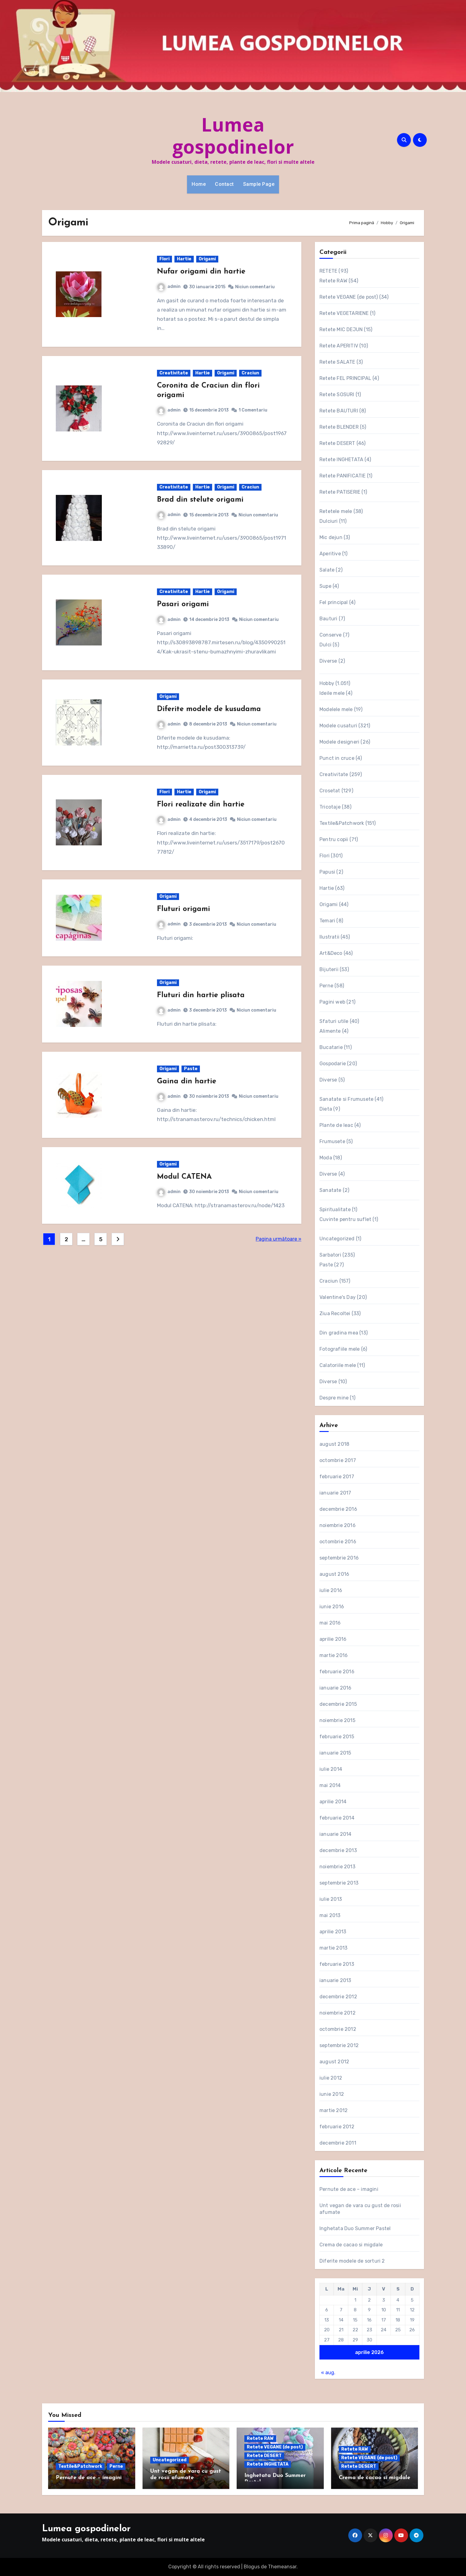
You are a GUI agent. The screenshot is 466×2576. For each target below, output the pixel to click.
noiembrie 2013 (337, 1867)
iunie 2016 (331, 1607)
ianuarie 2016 (335, 1688)
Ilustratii (329, 937)
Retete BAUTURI (338, 411)
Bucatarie (331, 1047)
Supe (325, 586)
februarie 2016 (336, 1672)
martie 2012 (333, 2110)
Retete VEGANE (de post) (348, 297)
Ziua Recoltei (334, 1313)
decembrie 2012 (338, 1997)
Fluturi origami (183, 909)
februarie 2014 (336, 1818)
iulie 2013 (330, 1899)
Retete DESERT (337, 443)
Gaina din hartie (186, 1081)
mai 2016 (330, 1623)
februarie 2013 (336, 1964)
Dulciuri (328, 521)
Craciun (250, 373)
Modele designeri (339, 742)
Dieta (325, 1109)
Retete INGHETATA (341, 459)
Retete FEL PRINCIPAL (345, 378)
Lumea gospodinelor (233, 135)
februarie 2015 (336, 1737)
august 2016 (334, 1574)
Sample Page (259, 184)
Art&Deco (330, 953)
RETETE (328, 271)
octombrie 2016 (337, 1541)
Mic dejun (330, 537)
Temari (327, 921)
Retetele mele (335, 511)
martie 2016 (333, 1655)
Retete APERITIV (338, 346)
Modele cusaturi (338, 726)
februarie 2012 (336, 2127)
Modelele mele (336, 709)
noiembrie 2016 (337, 1525)
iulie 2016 (330, 1590)
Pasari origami (183, 604)
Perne (326, 986)
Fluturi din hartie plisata (201, 995)
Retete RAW (333, 281)
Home (199, 184)
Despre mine (334, 1398)
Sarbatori (330, 1255)
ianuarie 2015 (335, 1753)
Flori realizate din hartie (200, 804)
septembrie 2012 (339, 2045)
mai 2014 (330, 1785)
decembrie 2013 (338, 1850)
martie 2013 (333, 1948)
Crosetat (329, 791)
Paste (190, 1068)
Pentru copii (333, 839)
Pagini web (332, 1002)
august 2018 (334, 1444)
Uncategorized (337, 1239)
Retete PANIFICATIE (342, 476)
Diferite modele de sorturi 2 (352, 2261)
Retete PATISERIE (339, 492)
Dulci (325, 645)
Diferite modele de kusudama (209, 709)
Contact (224, 184)
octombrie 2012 (337, 2029)
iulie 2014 (330, 1769)
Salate (326, 570)
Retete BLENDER (339, 427)
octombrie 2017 (337, 1460)
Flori (164, 259)
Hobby (326, 683)
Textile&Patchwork (341, 823)
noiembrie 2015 (337, 1720)
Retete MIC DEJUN (341, 329)
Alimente (330, 1031)
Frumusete (332, 1141)
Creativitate (173, 373)
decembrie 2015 (338, 1704)
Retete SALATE (337, 362)
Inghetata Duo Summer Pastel (355, 2228)
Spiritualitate (335, 1209)
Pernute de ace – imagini (348, 2189)
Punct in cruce (336, 758)
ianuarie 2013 (335, 1980)
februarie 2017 (336, 1476)
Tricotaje (330, 807)
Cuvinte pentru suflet (345, 1219)
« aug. (328, 2372)
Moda (325, 1158)
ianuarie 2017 (335, 1493)
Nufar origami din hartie (201, 271)
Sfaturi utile (334, 1021)
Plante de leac (336, 1125)
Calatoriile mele (337, 1365)
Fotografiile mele (339, 1349)
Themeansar (282, 2567)
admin (169, 286)
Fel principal (333, 602)
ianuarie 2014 (335, 1834)
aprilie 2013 (332, 1932)
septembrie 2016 (339, 1558)
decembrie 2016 (338, 1509)
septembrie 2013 (338, 1883)
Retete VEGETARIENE (344, 313)
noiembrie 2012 (337, 2013)
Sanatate (330, 1190)
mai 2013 (330, 1915)
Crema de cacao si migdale (351, 2245)
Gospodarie (332, 1063)
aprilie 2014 (332, 1802)
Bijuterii (328, 969)
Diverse (328, 661)
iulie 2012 (330, 2078)
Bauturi (328, 619)
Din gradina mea (338, 1333)
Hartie (184, 259)
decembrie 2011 (337, 2143)
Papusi (327, 872)
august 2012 (334, 2062)
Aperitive (330, 554)
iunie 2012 (331, 2094)
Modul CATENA (184, 1177)
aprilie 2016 (332, 1639)
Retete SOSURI (336, 394)
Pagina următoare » (278, 1239)
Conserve (330, 635)
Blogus (252, 2567)
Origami (207, 259)
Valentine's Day (337, 1297)
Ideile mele (332, 693)
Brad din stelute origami (200, 499)
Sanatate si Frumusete (346, 1099)
